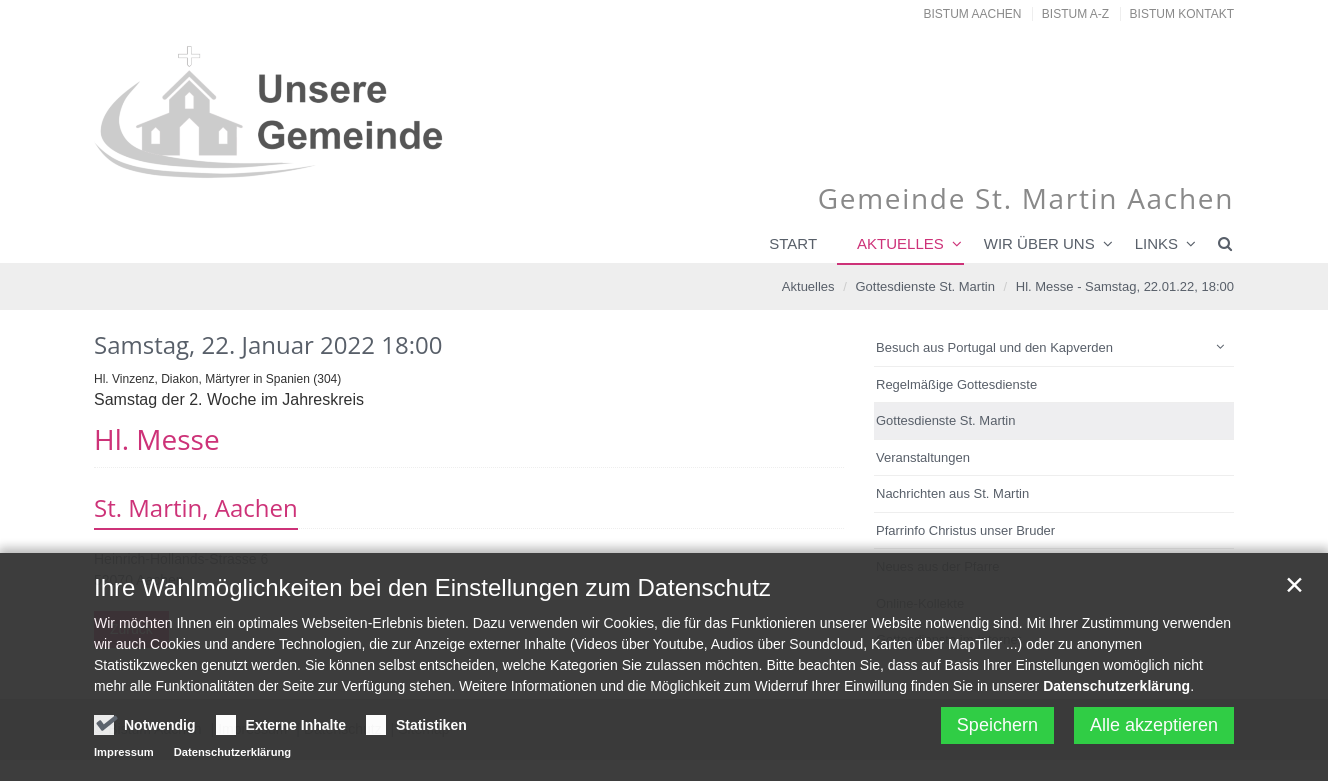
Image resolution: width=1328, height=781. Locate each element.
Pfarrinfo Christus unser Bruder (965, 530)
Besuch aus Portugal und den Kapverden (994, 347)
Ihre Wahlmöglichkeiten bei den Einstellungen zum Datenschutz (432, 592)
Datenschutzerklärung (1116, 691)
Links (1156, 243)
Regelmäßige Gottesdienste (956, 384)
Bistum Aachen (973, 14)
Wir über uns (1039, 243)
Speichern (997, 730)
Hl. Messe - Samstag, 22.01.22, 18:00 (1125, 286)
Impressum (124, 757)
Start (793, 243)
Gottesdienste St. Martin (924, 286)
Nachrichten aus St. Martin (952, 493)
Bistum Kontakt (1182, 14)
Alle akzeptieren (1154, 730)
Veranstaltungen (923, 457)
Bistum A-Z (1075, 14)
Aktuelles (900, 243)
